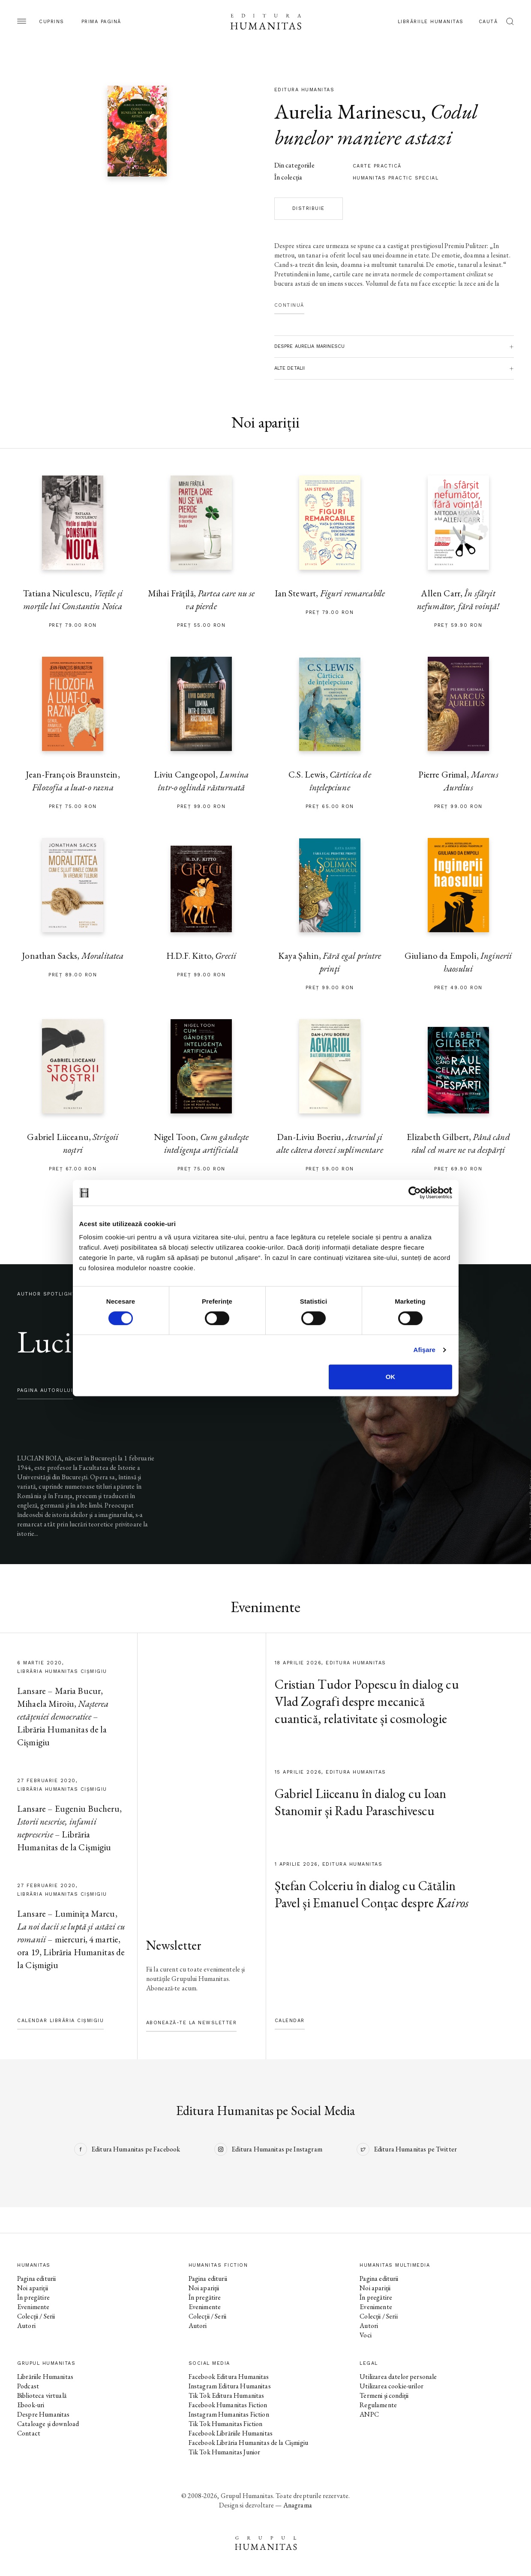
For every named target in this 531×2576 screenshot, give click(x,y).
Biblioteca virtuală (41, 2395)
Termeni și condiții (384, 2395)
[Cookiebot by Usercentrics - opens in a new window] (414, 1192)
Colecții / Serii (36, 2316)
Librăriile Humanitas (431, 21)
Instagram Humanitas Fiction (229, 2414)
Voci (366, 2335)
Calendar (290, 2020)
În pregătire (33, 2297)
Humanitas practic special (396, 178)
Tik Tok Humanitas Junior (225, 2451)
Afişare (425, 1349)
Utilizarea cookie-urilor (391, 2386)
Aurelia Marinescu (348, 111)
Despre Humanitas (43, 2414)
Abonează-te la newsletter (191, 2022)
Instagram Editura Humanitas (230, 2386)
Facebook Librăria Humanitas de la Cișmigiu (248, 2442)
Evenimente (33, 2306)
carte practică (377, 166)
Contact (28, 2433)
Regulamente (378, 2404)
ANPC (369, 2414)
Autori (26, 2325)
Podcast (28, 2386)
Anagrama (297, 2505)
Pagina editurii (36, 2278)
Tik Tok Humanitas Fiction (226, 2423)
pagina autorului (45, 1390)
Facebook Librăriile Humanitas (231, 2433)
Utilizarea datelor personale (398, 2376)
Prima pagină (101, 21)
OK (391, 1376)
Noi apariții (32, 2287)
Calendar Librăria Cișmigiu (60, 2020)
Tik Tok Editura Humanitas (226, 2395)
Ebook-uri (30, 2404)
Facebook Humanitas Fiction (228, 2404)
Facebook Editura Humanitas (229, 2376)
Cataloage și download (48, 2423)
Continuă (289, 305)
